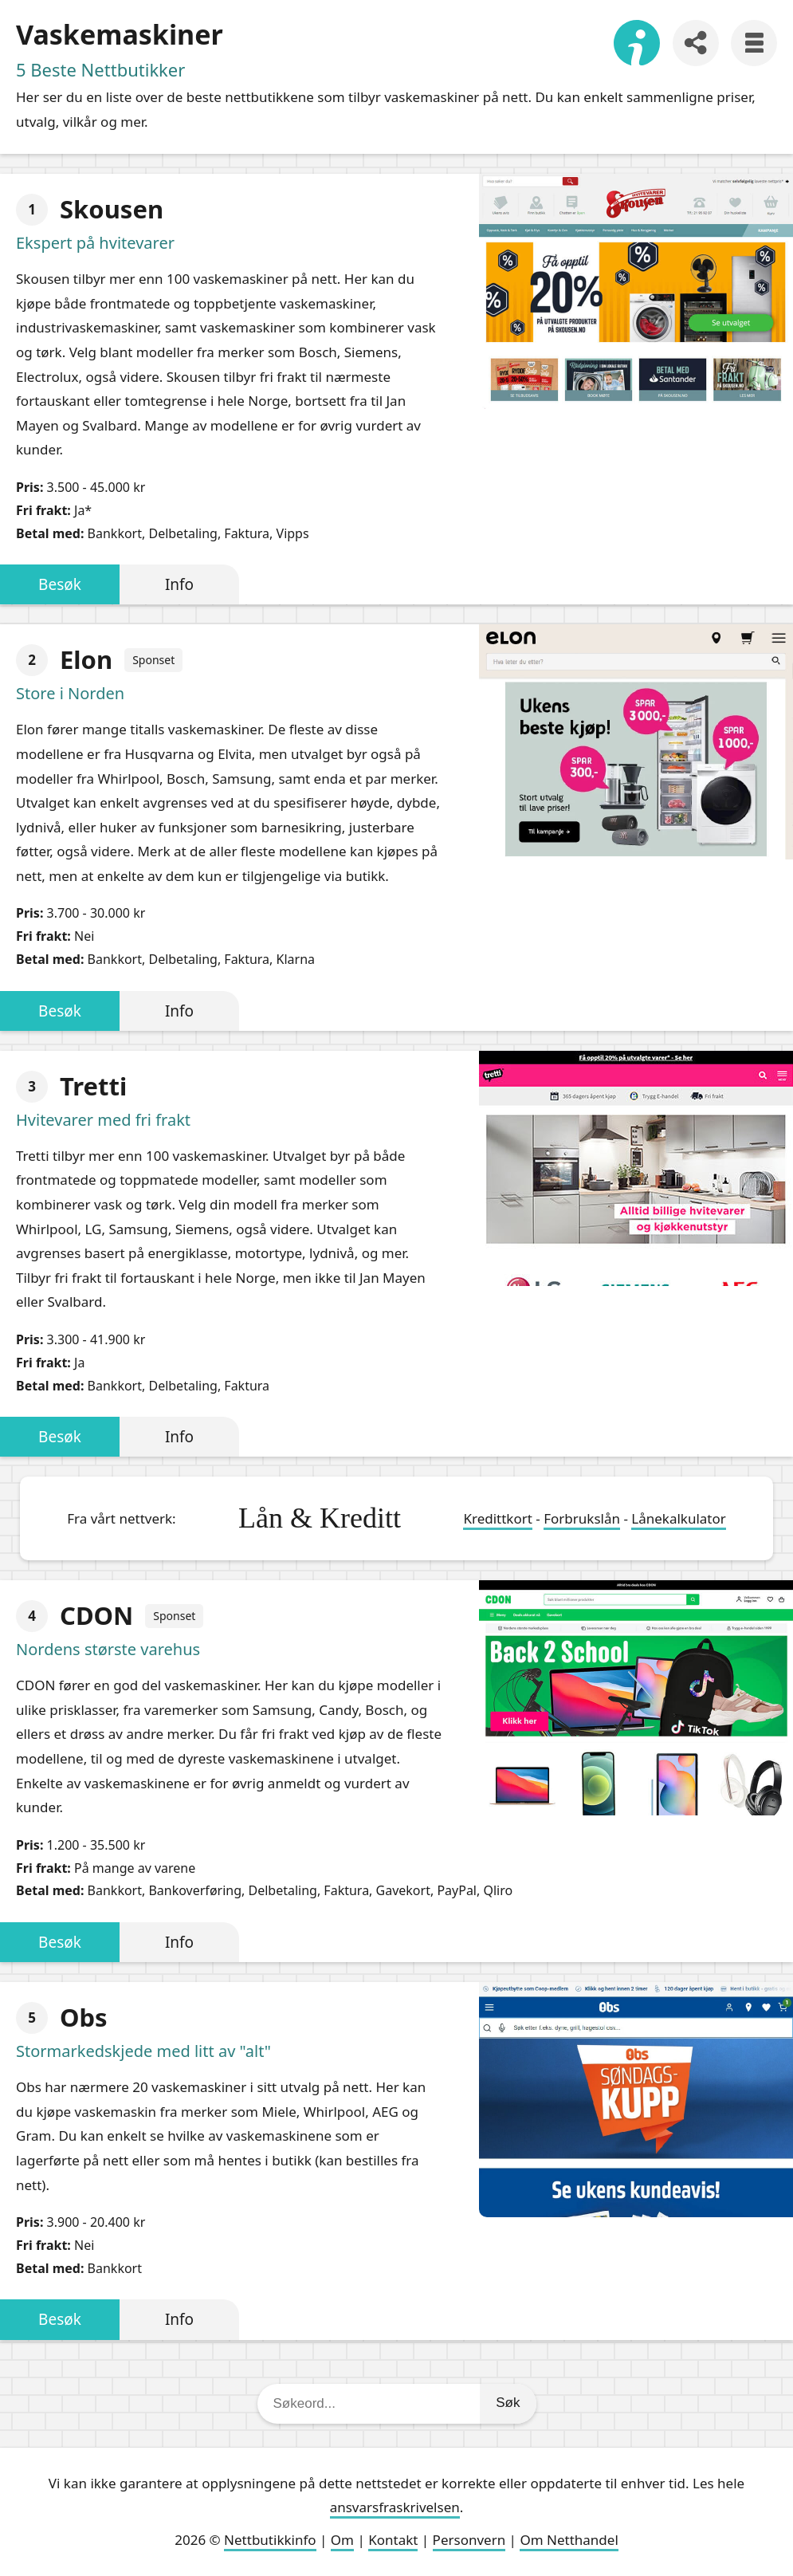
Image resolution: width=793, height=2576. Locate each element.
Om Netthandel (569, 2540)
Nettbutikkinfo (270, 2540)
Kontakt (393, 2540)
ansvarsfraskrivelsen (395, 2507)
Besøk (59, 584)
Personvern (469, 2540)
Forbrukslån (582, 1518)
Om (342, 2540)
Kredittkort (497, 1518)
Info (179, 584)
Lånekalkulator (678, 1518)
